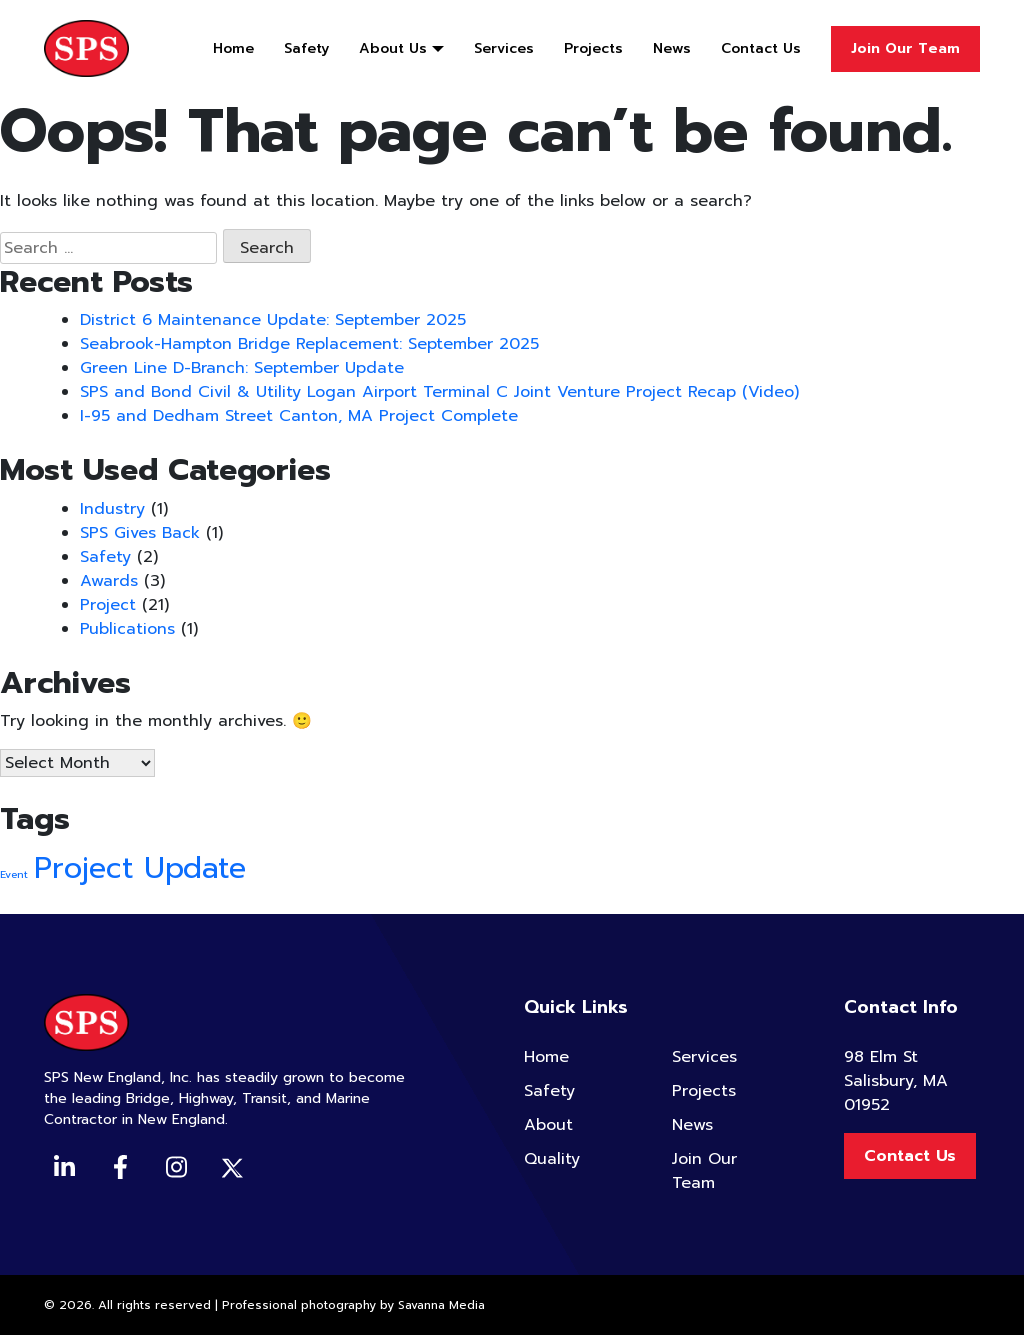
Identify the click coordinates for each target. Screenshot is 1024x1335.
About (548, 1125)
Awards (109, 581)
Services (504, 48)
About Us (393, 48)
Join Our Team (905, 48)
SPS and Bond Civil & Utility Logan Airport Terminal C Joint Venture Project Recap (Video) (439, 392)
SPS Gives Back (140, 533)
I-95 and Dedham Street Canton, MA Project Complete (299, 416)
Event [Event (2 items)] (14, 874)
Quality (552, 1159)
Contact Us (761, 48)
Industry (112, 509)
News (672, 48)
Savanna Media (441, 1305)
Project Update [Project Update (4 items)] (140, 868)
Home (233, 48)
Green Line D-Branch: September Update (242, 368)
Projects (593, 48)
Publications (127, 629)
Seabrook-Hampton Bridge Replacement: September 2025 (309, 344)
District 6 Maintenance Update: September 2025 (273, 320)
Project (108, 605)
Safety (306, 48)
